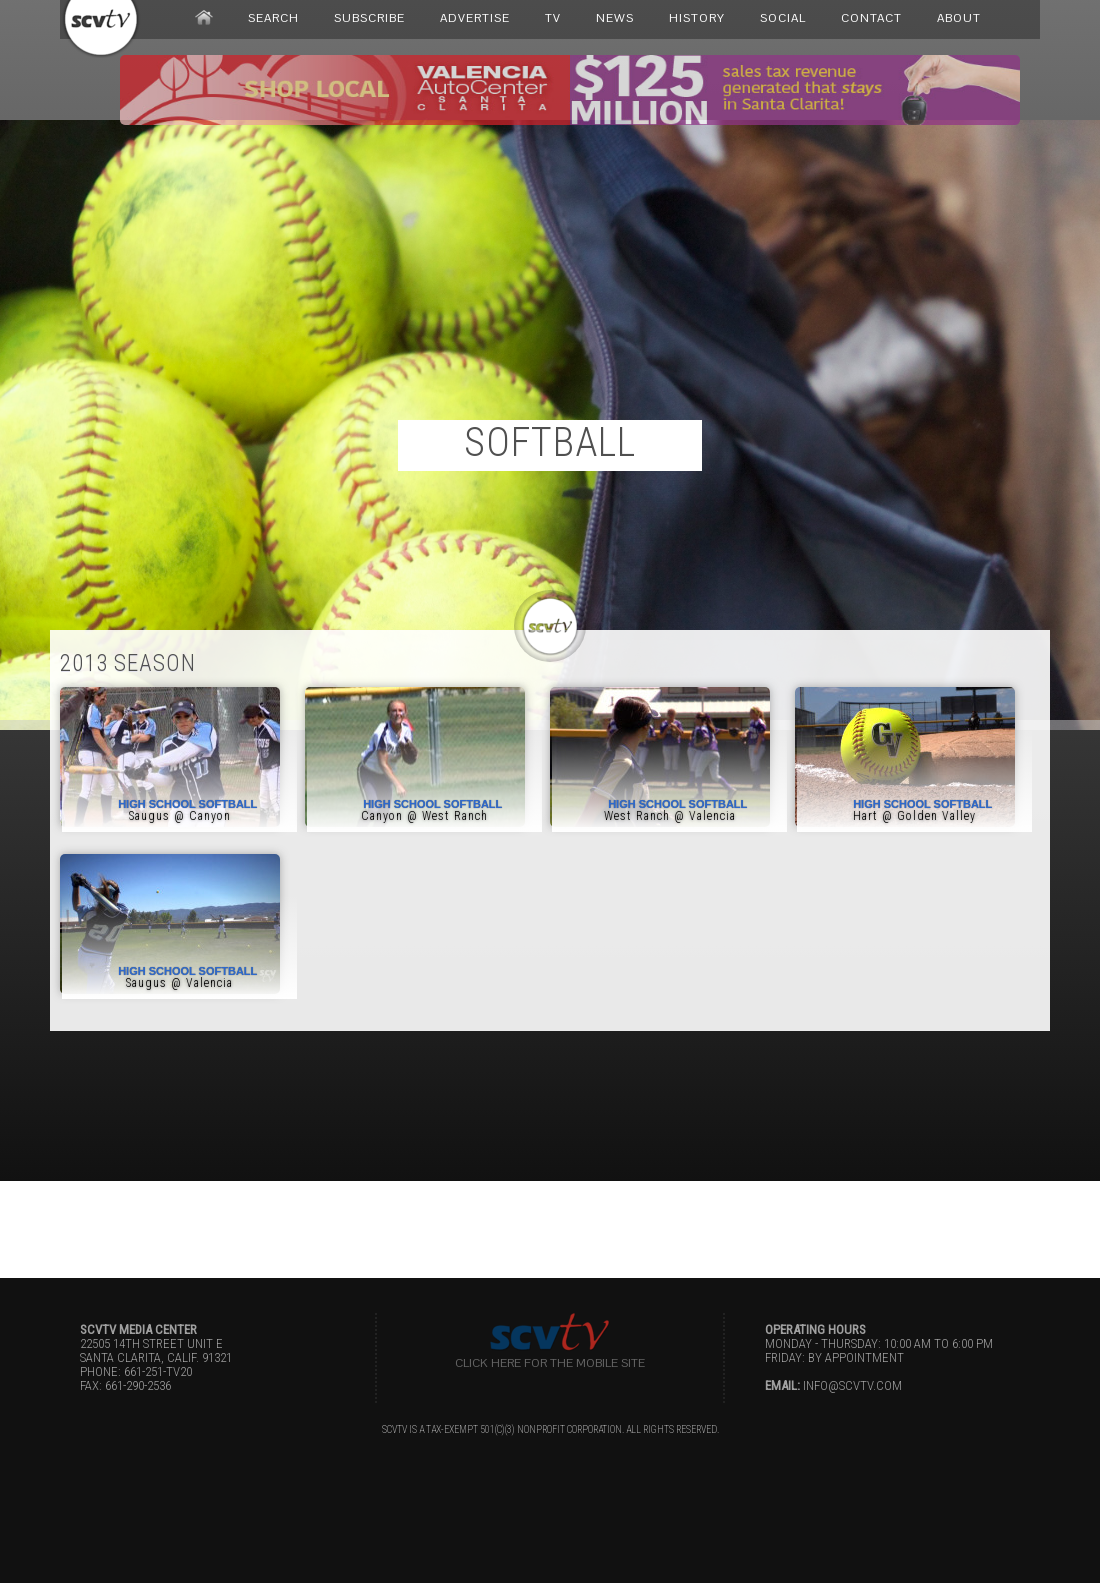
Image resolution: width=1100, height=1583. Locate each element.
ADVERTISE (475, 18)
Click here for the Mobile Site (550, 1363)
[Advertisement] (550, 1226)
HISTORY (697, 18)
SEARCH (273, 18)
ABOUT (959, 18)
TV (553, 18)
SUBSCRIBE (369, 18)
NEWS (615, 18)
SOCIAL (783, 18)
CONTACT (871, 18)
